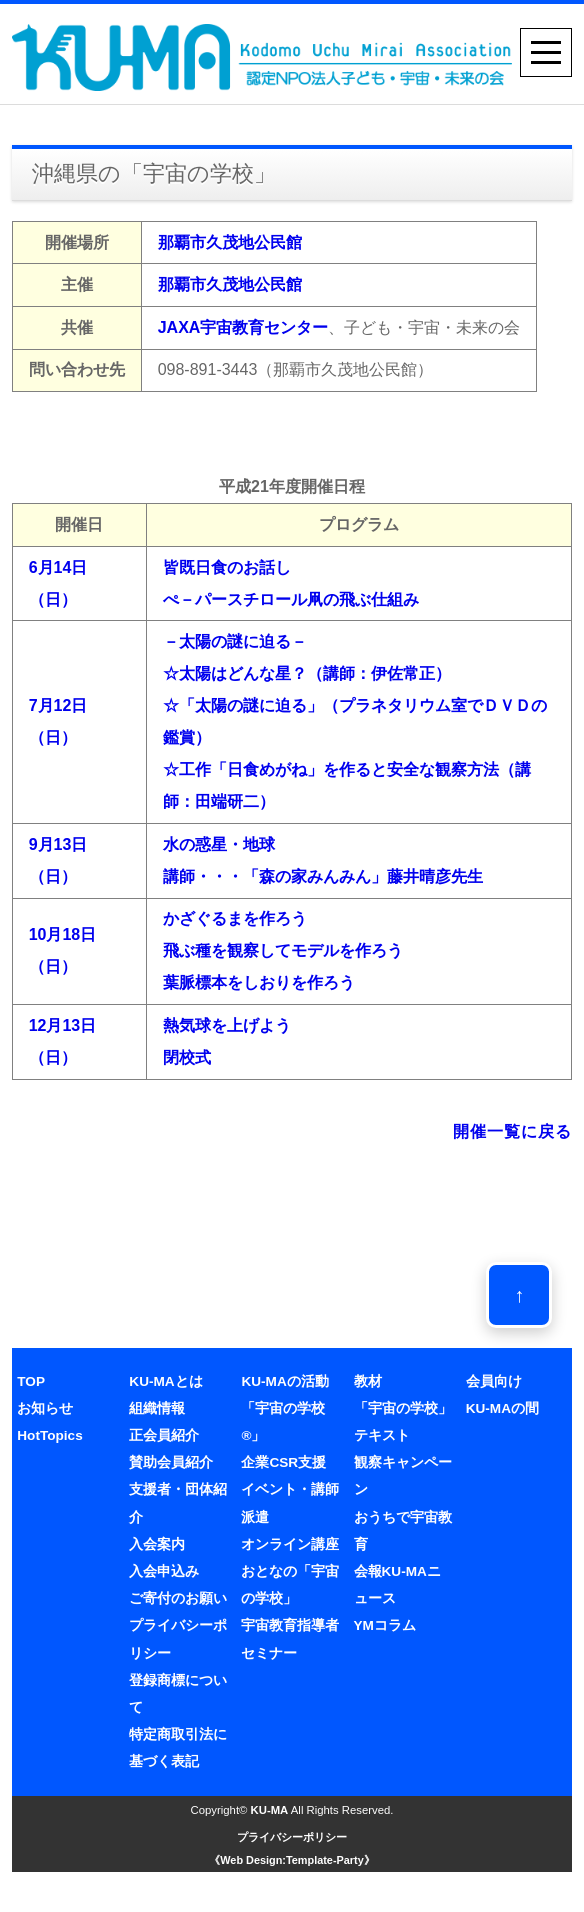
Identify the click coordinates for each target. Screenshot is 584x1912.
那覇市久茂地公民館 (230, 242)
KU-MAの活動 (284, 1381)
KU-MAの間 (502, 1408)
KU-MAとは (165, 1381)
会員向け (494, 1381)
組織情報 (157, 1408)
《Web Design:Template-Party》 (291, 1860)
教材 (368, 1381)
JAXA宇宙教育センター (243, 327)
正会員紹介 (164, 1435)
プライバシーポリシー (292, 1837)
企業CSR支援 (283, 1462)
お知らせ (45, 1408)
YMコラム (385, 1625)
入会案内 (157, 1544)
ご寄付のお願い (178, 1598)
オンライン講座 (290, 1544)
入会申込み (164, 1571)
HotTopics (49, 1435)
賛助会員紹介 (171, 1462)
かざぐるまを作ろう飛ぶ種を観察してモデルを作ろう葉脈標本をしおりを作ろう (283, 950)
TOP (31, 1381)
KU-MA (270, 1810)
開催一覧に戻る (512, 1131)
